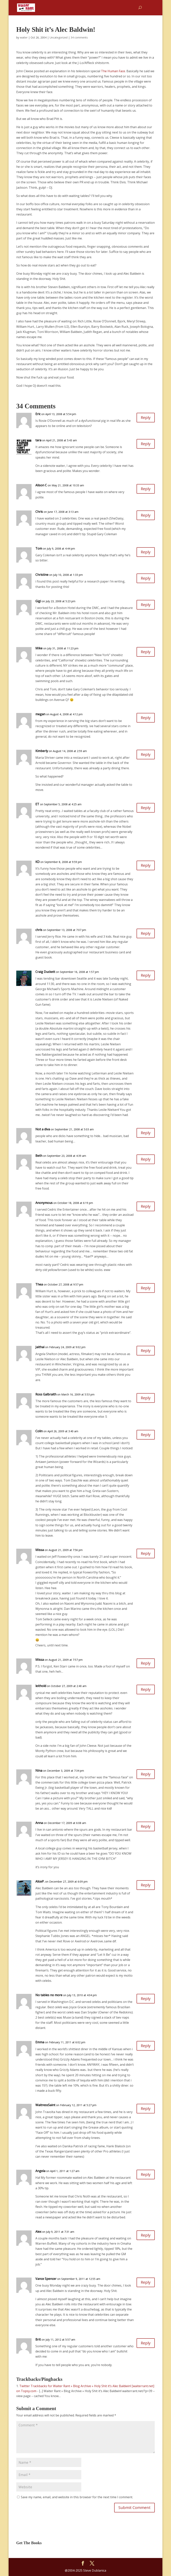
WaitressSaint (45, 2105)
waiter (24, 37)
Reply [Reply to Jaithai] (146, 1350)
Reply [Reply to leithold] (146, 1689)
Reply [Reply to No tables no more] (146, 1998)
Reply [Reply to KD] (146, 865)
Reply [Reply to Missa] (146, 1553)
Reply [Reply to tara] (146, 443)
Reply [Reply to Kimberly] (146, 754)
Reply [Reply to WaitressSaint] (146, 2108)
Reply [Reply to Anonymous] (146, 1206)
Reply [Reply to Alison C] (146, 488)
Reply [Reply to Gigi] (146, 604)
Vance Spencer (45, 2279)
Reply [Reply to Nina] (146, 1774)
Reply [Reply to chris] (146, 933)
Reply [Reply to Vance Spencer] (146, 2282)
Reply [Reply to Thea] (146, 1287)
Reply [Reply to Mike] (146, 651)
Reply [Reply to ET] (146, 807)
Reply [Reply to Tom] (146, 552)
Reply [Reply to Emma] (146, 2045)
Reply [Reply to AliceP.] (146, 1885)
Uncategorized (59, 37)
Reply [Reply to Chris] (146, 515)
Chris (39, 512)
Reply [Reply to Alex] (146, 2235)
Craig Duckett (45, 972)
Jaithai (39, 1347)
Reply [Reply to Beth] (146, 1159)
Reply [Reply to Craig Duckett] (146, 975)
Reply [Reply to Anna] (146, 1826)
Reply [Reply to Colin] (146, 1434)
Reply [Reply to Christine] (146, 578)
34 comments (79, 37)
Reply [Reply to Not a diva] (146, 1132)
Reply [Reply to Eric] (146, 417)
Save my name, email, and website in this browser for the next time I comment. (77, 2497)
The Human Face (113, 71)
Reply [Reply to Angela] (146, 2174)
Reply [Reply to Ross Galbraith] (146, 1397)
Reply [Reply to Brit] (146, 2343)
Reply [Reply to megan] (146, 717)
